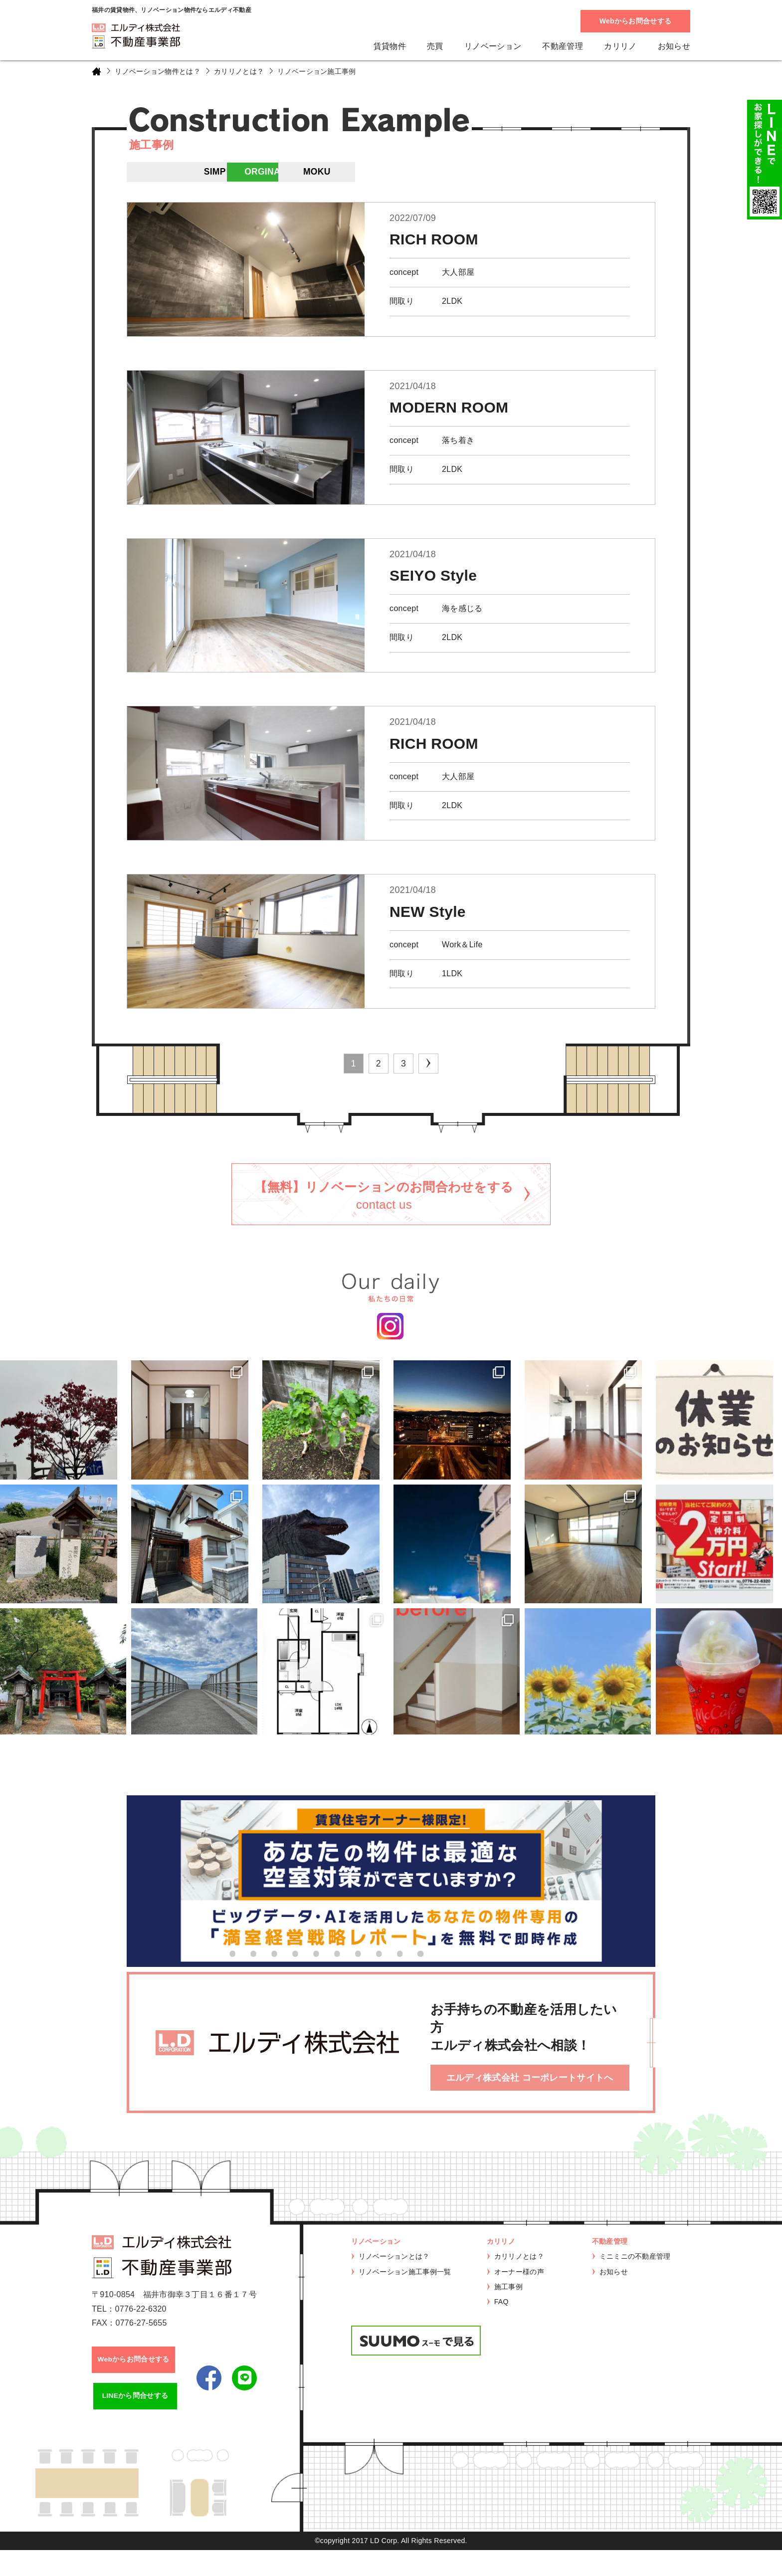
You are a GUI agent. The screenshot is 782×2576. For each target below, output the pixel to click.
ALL (153, 174)
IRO (256, 174)
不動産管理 (562, 46)
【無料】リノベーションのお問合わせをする (383, 1203)
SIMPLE (346, 174)
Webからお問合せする (635, 21)
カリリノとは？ (239, 71)
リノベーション (492, 46)
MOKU (526, 174)
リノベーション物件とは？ (157, 71)
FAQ (501, 2324)
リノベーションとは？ (394, 2279)
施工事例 (508, 2309)
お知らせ (674, 46)
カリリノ (620, 46)
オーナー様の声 (519, 2294)
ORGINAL (436, 174)
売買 (435, 46)
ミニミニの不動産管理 (635, 2279)
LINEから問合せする (136, 2421)
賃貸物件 (390, 46)
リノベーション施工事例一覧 (405, 2294)
